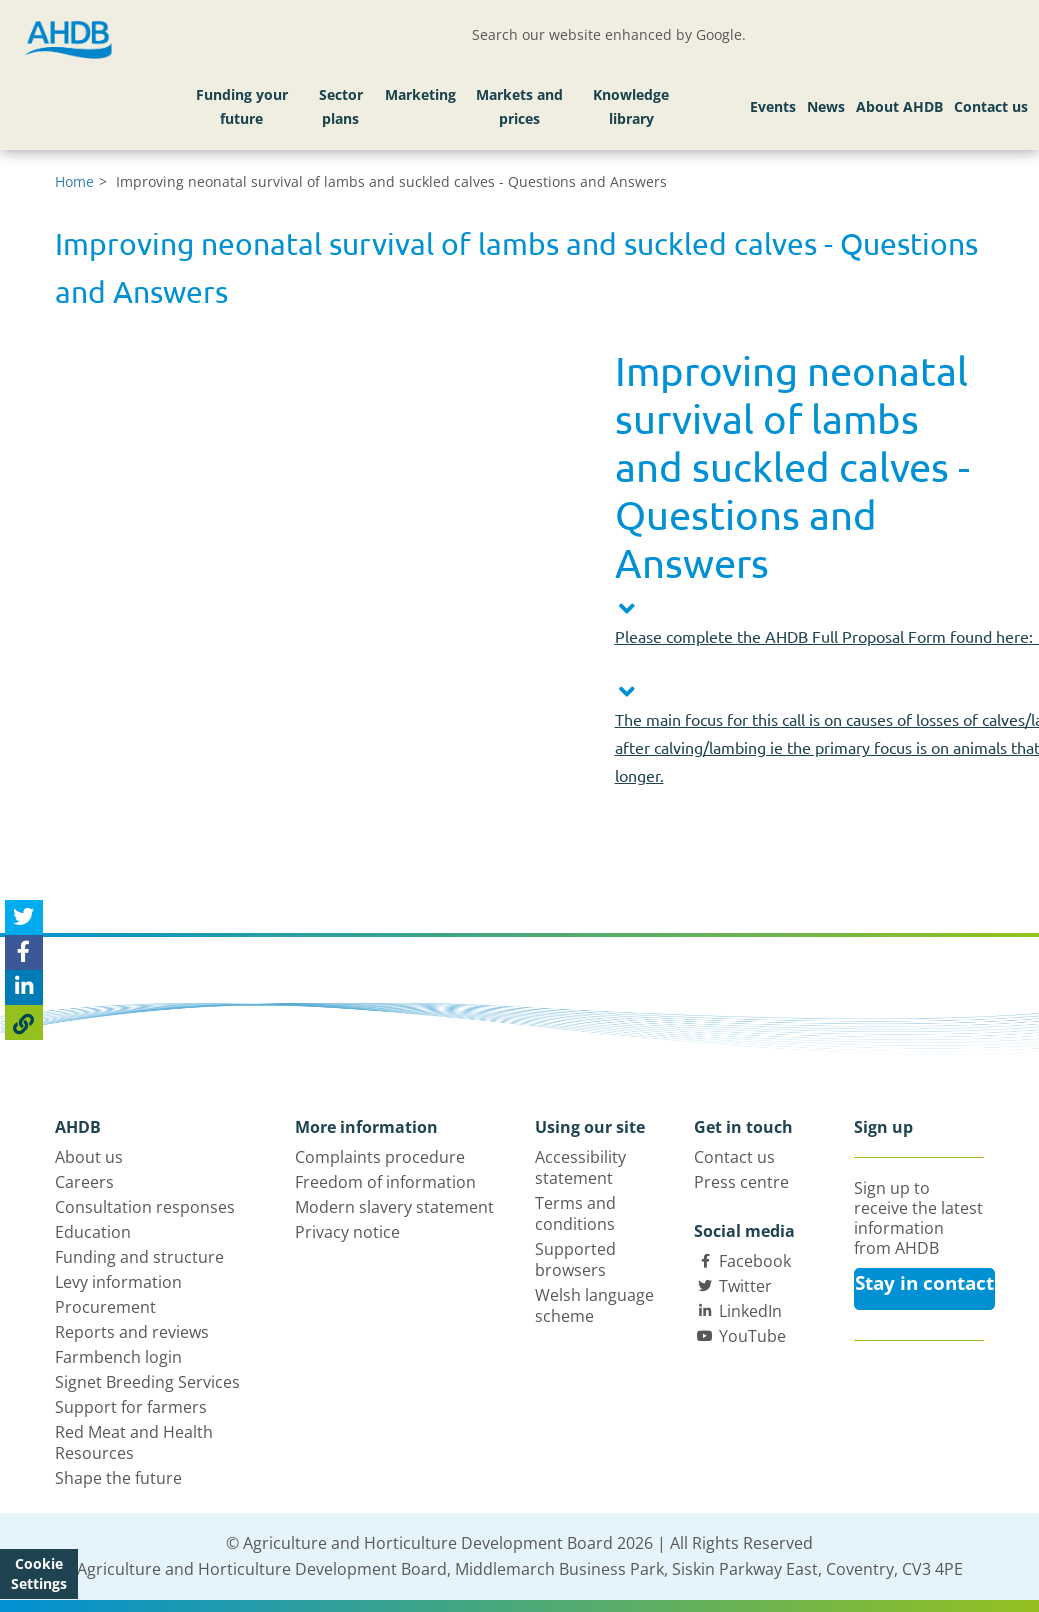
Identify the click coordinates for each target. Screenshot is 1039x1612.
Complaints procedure (380, 1157)
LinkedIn (750, 1311)
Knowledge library (631, 106)
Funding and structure (139, 1257)
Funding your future (242, 106)
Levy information (118, 1282)
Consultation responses (145, 1207)
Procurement (105, 1307)
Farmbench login (118, 1357)
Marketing (420, 94)
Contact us (991, 106)
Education (93, 1232)
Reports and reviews (132, 1332)
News (826, 106)
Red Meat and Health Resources (134, 1442)
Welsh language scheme (594, 1305)
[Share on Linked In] (24, 987)
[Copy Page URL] (24, 1022)
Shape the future (118, 1478)
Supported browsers (575, 1259)
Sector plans (341, 106)
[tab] (800, 628)
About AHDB (899, 106)
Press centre (741, 1182)
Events (773, 106)
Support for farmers (131, 1407)
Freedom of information (385, 1182)
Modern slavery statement (394, 1207)
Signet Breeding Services (147, 1382)
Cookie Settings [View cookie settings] (39, 1573)
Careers (84, 1182)
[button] (800, 623)
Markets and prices (519, 106)
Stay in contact (924, 1283)
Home (74, 181)
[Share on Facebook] (24, 952)
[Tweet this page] (24, 917)
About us (89, 1157)
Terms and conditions (575, 1213)
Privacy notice (347, 1232)
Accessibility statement (580, 1167)
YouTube (752, 1336)
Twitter (745, 1286)
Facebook (755, 1261)
